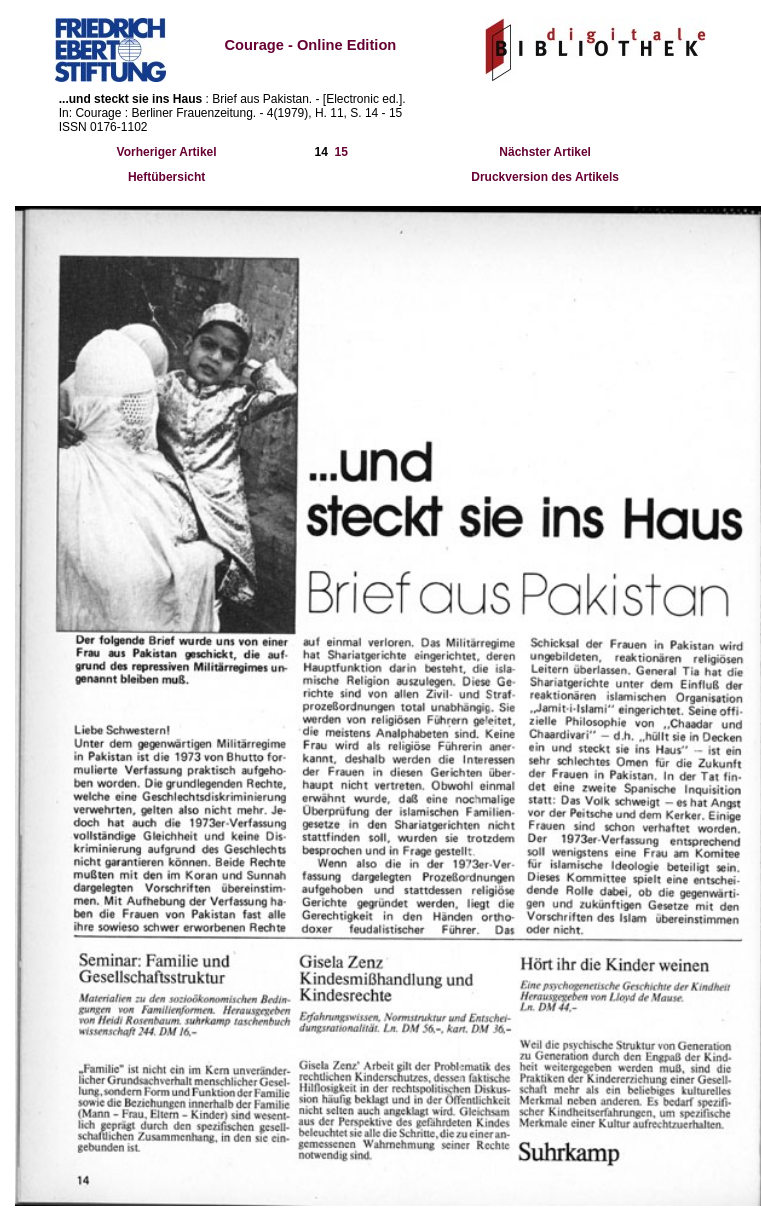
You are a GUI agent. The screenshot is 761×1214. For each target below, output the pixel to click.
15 (341, 152)
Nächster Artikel (545, 152)
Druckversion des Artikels (545, 177)
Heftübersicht (166, 177)
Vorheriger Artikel (167, 152)
